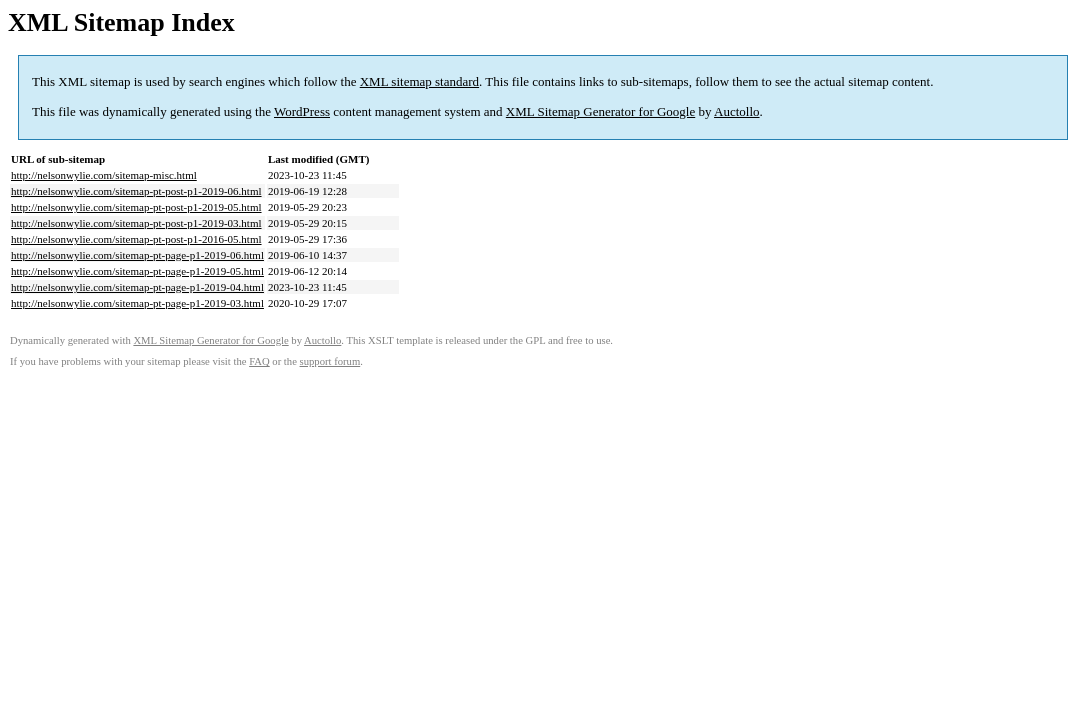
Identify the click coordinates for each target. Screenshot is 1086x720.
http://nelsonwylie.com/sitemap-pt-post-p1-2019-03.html (136, 223)
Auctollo (737, 111)
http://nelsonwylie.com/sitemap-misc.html (104, 175)
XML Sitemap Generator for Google (600, 111)
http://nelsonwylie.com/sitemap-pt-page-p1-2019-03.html (137, 303)
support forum (330, 361)
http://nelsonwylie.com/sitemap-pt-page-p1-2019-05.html (137, 271)
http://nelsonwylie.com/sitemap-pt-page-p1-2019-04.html (137, 287)
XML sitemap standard (419, 81)
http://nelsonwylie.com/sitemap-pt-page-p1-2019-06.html (137, 255)
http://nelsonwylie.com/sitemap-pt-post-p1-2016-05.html (136, 239)
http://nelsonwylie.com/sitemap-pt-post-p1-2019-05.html (136, 207)
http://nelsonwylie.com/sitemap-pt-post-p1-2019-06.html (136, 191)
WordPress (302, 111)
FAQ (259, 361)
